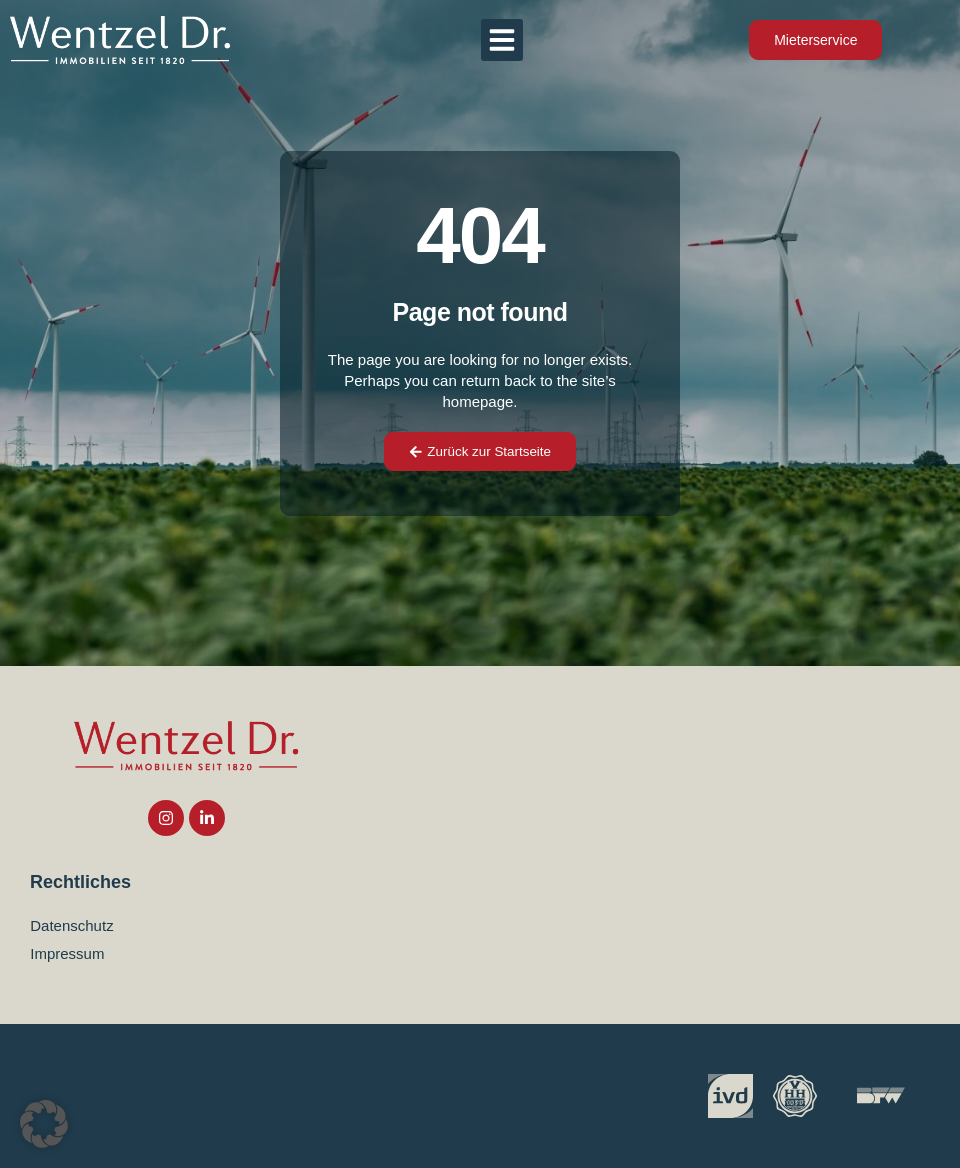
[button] (502, 40)
